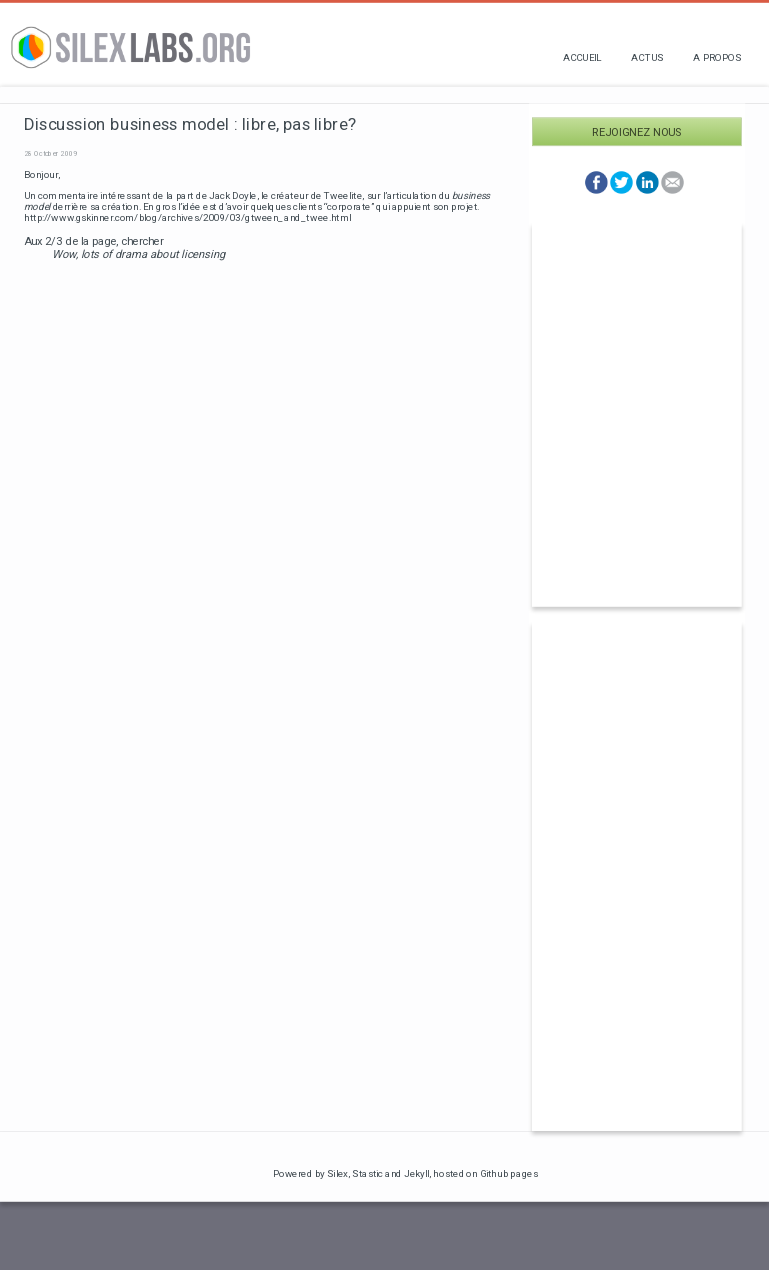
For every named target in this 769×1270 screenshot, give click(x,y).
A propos (717, 57)
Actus (647, 57)
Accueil (582, 57)
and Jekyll (407, 1173)
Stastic (367, 1173)
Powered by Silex (311, 1173)
